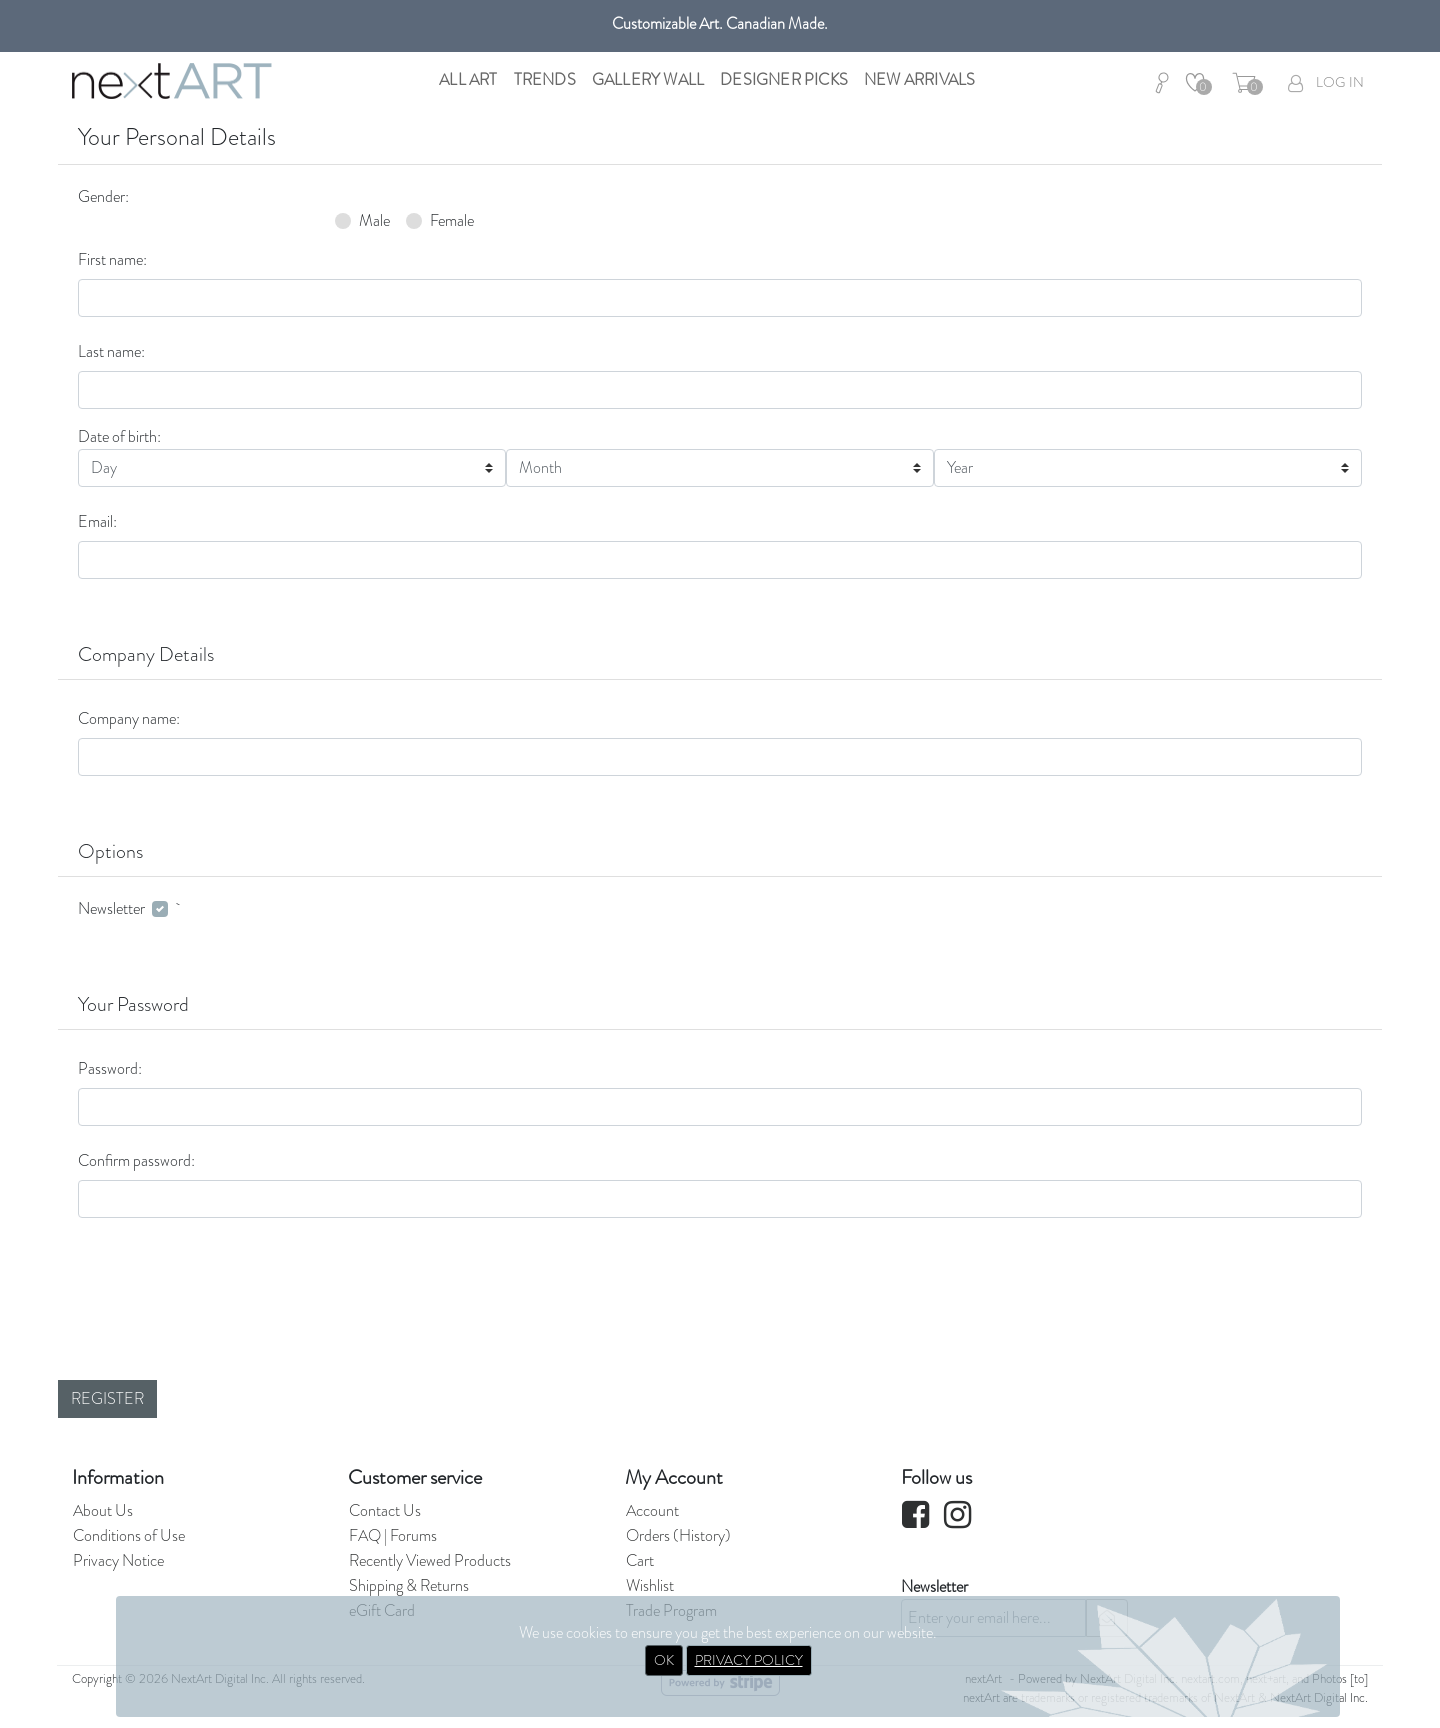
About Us (103, 1510)
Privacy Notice (118, 1560)
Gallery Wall (648, 79)
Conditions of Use (129, 1535)
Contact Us (385, 1510)
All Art (468, 79)
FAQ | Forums (393, 1535)
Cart (640, 1560)
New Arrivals (919, 79)
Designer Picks (784, 79)
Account (652, 1510)
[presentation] (230, 1273)
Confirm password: (136, 1160)
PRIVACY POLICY (749, 1660)
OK (664, 1660)
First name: (112, 259)
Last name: (111, 351)
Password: (110, 1068)
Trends (545, 79)
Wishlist (650, 1585)
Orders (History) (678, 1535)
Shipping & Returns (409, 1585)
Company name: (129, 718)
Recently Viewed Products (430, 1560)
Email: (97, 521)
